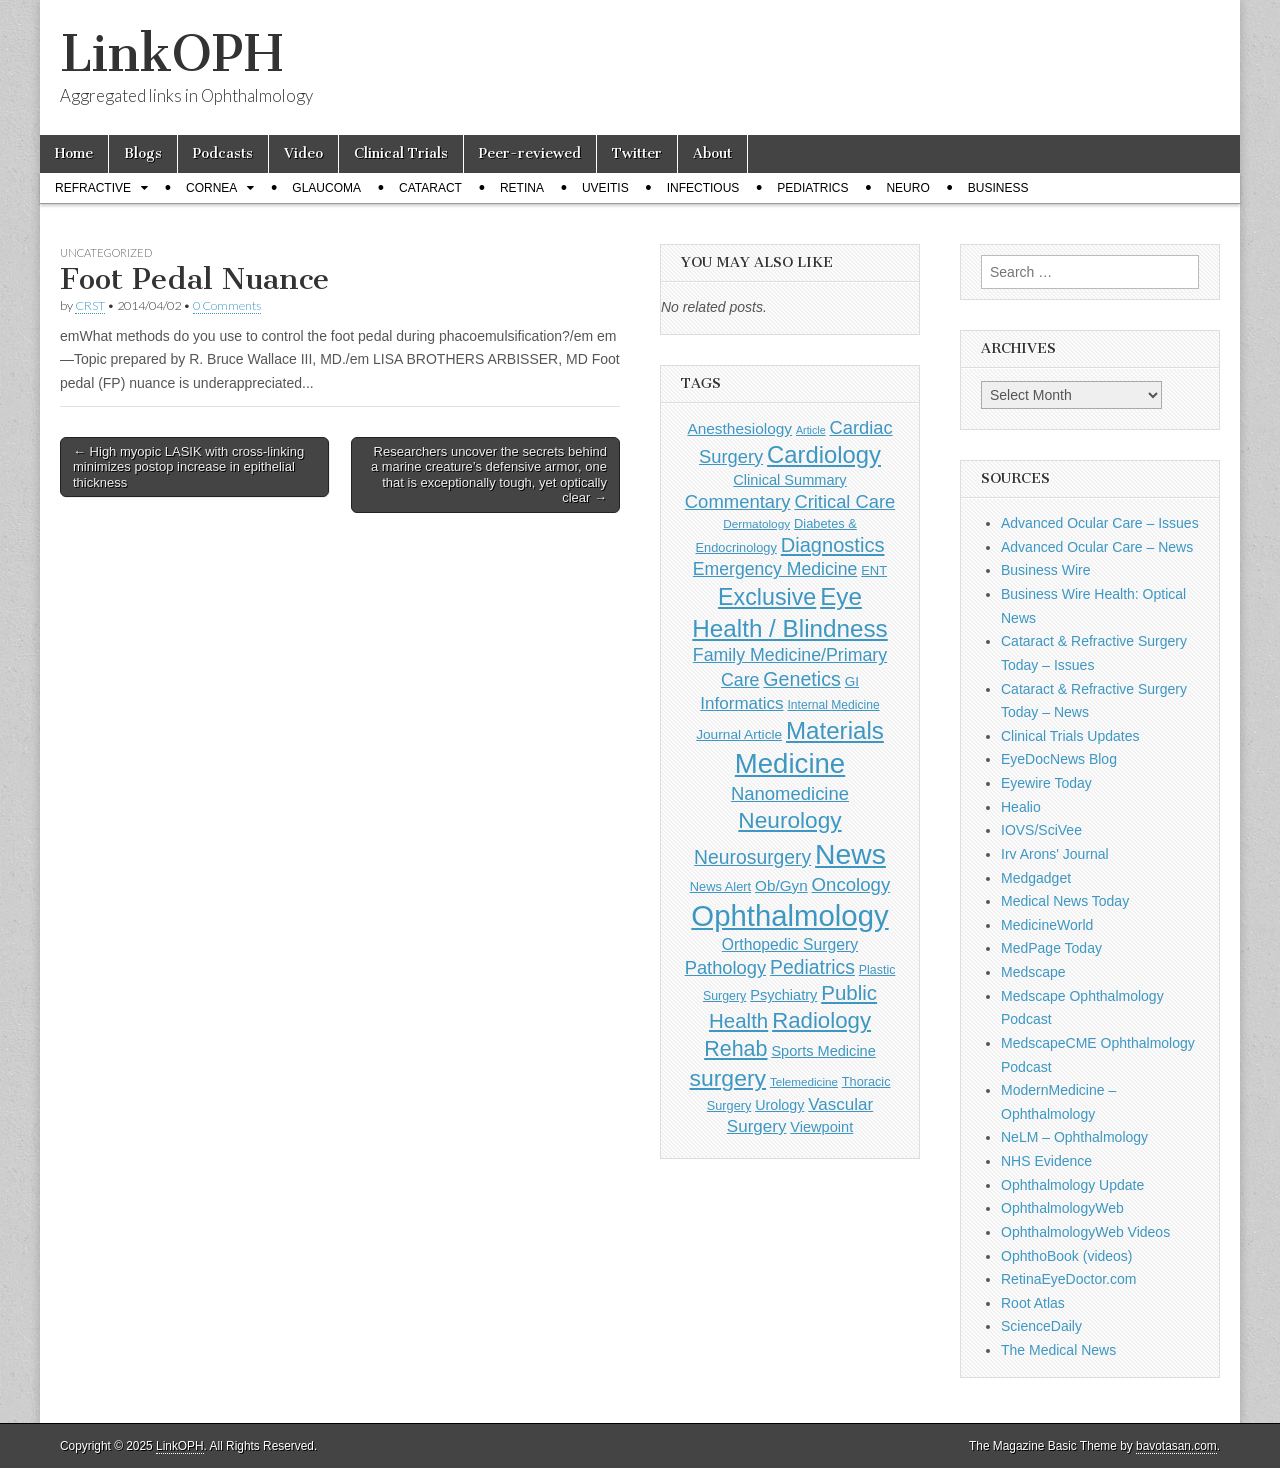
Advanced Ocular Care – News (1097, 547)
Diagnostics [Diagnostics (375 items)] (833, 545)
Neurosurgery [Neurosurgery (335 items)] (752, 857)
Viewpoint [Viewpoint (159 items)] (821, 1127)
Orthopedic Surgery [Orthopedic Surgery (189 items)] (790, 944)
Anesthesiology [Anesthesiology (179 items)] (739, 428)
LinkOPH (171, 53)
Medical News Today (1065, 901)
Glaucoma (326, 188)
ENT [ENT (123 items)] (874, 570)
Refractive (93, 188)
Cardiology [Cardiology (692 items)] (824, 454)
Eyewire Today (1046, 783)
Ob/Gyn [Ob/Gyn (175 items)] (781, 885)
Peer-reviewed (530, 153)
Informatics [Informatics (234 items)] (741, 703)
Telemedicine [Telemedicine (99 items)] (804, 1081)
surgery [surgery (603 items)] (727, 1078)
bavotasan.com (1176, 1446)
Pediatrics (812, 188)
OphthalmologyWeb (1062, 1208)
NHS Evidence (1046, 1161)
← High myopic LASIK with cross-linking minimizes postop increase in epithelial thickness (188, 467)
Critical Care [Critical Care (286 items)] (844, 501)
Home (74, 153)
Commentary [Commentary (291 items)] (738, 501)
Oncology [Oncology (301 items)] (851, 884)
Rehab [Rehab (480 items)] (735, 1049)
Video (303, 153)
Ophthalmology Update (1072, 1185)
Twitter (637, 153)
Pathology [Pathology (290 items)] (726, 967)
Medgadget (1036, 878)
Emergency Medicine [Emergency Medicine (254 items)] (775, 569)
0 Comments (227, 305)
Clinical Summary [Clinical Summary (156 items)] (789, 480)
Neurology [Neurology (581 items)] (789, 820)
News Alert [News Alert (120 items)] (720, 886)
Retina (522, 188)
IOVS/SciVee (1041, 830)
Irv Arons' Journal (1055, 854)
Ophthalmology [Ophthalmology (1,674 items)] (789, 915)
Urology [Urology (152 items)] (779, 1105)
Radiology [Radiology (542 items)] (821, 1020)
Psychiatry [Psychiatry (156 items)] (783, 995)
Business (998, 188)
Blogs (143, 153)
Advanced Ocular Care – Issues (1100, 523)
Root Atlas (1033, 1303)
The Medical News (1058, 1350)
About (712, 153)
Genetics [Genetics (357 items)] (801, 679)
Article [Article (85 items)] (811, 430)
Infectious (703, 188)
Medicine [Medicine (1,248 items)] (790, 763)
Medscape (1033, 972)
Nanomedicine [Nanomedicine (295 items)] (790, 793)
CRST (90, 305)
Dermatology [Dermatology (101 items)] (756, 524)
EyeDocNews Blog (1059, 759)
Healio (1021, 807)
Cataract (430, 188)
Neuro (907, 188)
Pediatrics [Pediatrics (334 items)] (812, 967)
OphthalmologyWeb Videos (1085, 1232)
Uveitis (605, 188)
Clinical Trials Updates (1070, 736)
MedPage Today (1051, 948)
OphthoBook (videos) (1067, 1256)
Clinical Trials (401, 153)
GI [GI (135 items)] (852, 681)
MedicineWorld (1047, 925)
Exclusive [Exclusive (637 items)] (767, 597)
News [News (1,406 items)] (850, 854)
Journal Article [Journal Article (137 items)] (739, 734)
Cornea (211, 188)
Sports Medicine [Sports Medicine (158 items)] (823, 1051)
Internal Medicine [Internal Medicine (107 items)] (833, 705)
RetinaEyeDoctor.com (1068, 1279)
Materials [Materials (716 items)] (835, 730)
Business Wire (1045, 570)
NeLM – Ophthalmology (1074, 1137)
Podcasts (223, 153)
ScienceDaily (1041, 1326)
